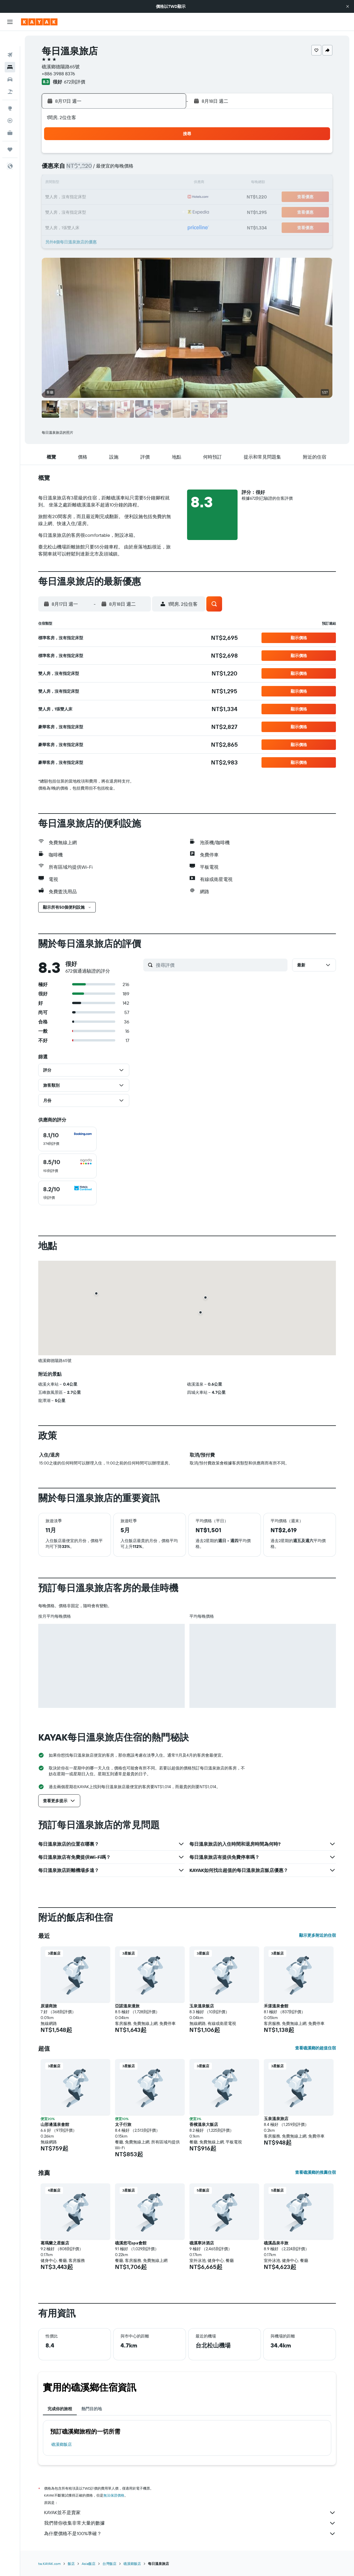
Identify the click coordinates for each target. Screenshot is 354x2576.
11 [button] (111, 183)
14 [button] (153, 183)
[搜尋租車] (10, 64)
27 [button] (139, 211)
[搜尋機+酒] (10, 76)
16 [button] (83, 197)
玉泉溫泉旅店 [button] (276, 2118)
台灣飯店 (109, 2563)
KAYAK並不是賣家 (190, 2512)
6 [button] (139, 169)
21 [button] (153, 197)
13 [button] (139, 183)
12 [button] (125, 183)
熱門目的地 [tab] (91, 2408)
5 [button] (125, 169)
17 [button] (97, 197)
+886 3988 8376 (58, 73)
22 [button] (167, 197)
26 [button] (125, 211)
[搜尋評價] (220, 965)
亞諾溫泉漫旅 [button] (127, 2006)
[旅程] (10, 134)
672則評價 (74, 82)
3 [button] (97, 169)
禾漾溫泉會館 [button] (276, 2006)
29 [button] (167, 211)
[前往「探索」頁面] (10, 93)
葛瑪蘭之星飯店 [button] (55, 2243)
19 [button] (125, 197)
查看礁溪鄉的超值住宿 (315, 2048)
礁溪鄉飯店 (61, 2444)
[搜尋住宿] (10, 52)
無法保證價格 (113, 2495)
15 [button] (167, 183)
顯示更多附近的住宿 (317, 1935)
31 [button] (97, 225)
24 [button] (97, 211)
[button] (347, 6)
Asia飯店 (88, 2563)
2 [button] (83, 169)
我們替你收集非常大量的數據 (190, 2523)
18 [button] (111, 197)
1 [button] (167, 155)
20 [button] (139, 197)
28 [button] (153, 211)
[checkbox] (67, 1139)
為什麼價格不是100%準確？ (190, 2533)
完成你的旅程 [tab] (60, 2408)
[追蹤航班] (10, 105)
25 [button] (111, 211)
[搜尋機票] (10, 40)
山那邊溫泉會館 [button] (55, 2124)
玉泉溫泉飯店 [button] (201, 2006)
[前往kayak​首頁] (39, 21)
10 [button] (97, 183)
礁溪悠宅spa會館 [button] (131, 2243)
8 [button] (167, 169)
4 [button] (111, 169)
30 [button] (83, 225)
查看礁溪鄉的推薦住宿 (315, 2172)
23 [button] (83, 211)
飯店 (71, 2563)
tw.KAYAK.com (49, 2563)
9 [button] (83, 183)
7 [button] (153, 169)
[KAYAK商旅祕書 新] (10, 117)
